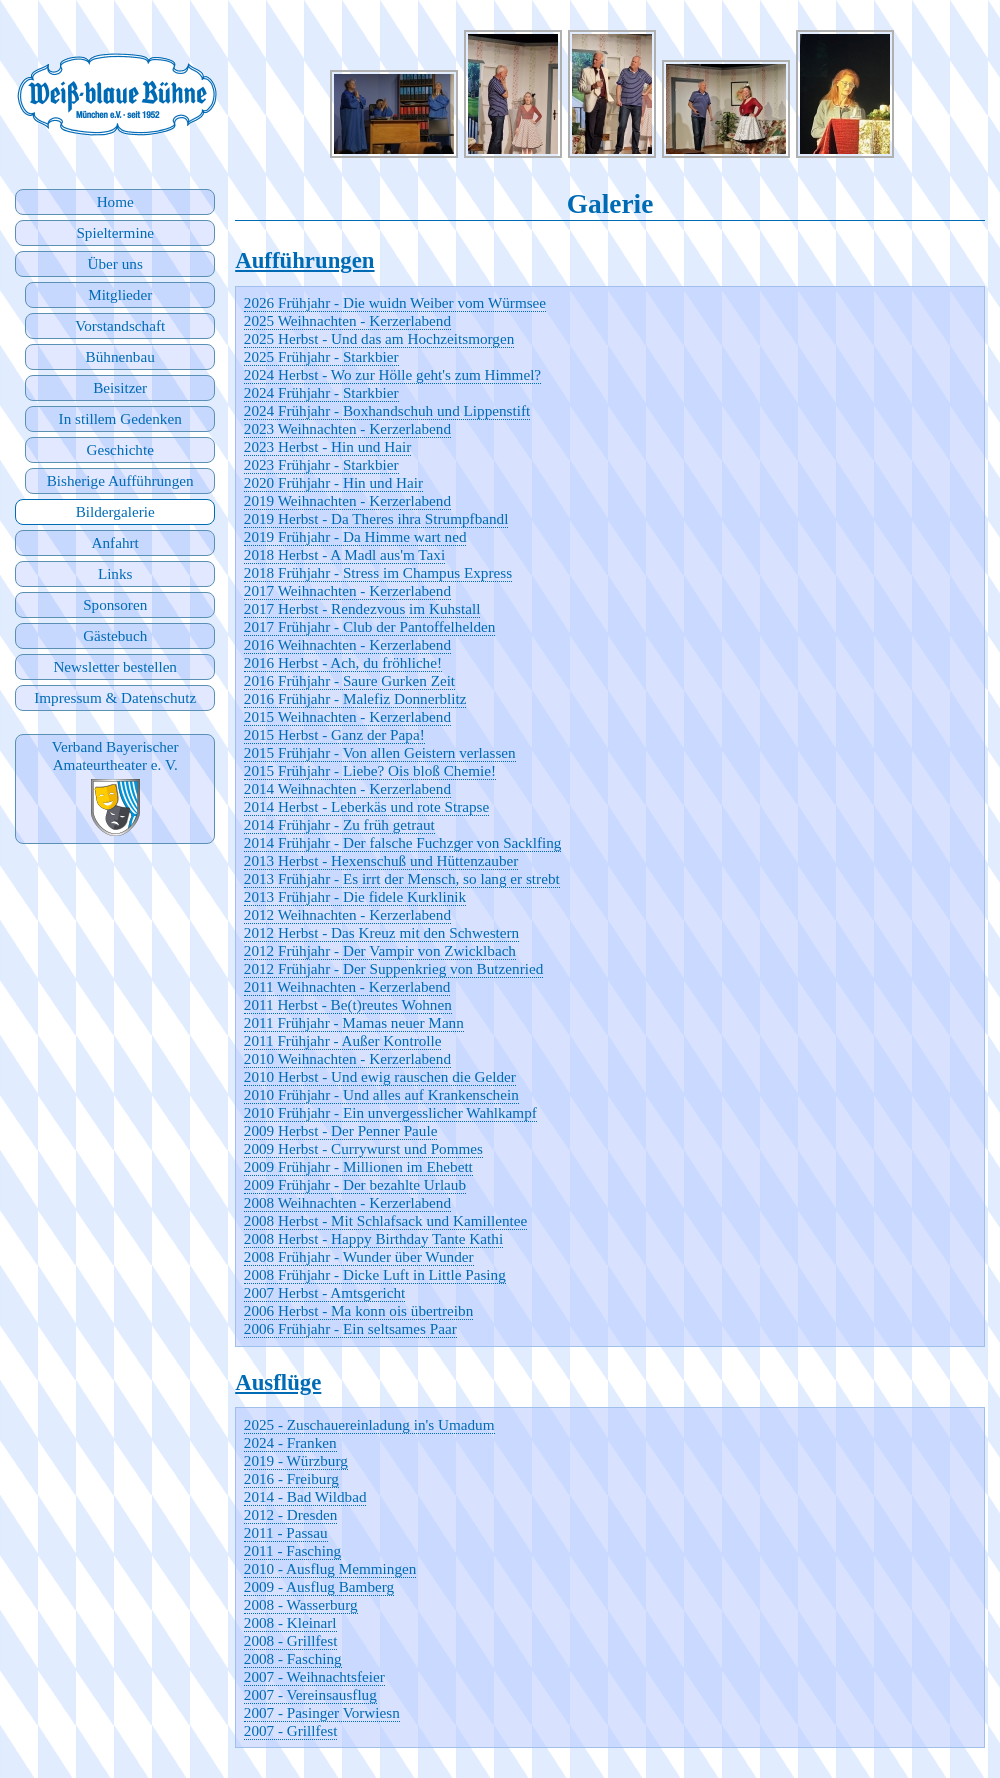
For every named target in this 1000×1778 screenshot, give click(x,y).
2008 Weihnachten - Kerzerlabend (347, 1202)
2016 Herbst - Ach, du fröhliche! (343, 662)
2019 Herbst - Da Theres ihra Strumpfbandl (376, 518)
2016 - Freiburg (291, 1478)
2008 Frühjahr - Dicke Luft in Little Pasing (375, 1274)
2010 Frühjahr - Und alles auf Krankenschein (381, 1094)
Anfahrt (115, 542)
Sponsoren (115, 604)
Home (115, 201)
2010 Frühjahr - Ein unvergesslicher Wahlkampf (390, 1112)
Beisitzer (120, 387)
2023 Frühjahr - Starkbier (321, 464)
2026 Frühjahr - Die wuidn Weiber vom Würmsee (395, 302)
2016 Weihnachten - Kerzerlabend (347, 644)
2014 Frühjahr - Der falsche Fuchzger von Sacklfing (403, 842)
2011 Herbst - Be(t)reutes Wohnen (348, 1004)
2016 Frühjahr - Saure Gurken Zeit (349, 680)
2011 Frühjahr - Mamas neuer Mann (354, 1022)
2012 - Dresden (291, 1514)
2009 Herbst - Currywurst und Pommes (363, 1148)
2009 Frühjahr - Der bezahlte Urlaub (355, 1184)
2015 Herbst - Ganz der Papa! (334, 734)
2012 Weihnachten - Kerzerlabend (347, 914)
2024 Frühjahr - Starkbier (321, 392)
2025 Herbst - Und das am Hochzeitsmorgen (379, 338)
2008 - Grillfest (291, 1640)
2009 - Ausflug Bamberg (319, 1586)
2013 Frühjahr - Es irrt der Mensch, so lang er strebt (402, 878)
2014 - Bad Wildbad (305, 1496)
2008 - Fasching (293, 1658)
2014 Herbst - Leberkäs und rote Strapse (366, 806)
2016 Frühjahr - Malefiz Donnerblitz (355, 698)
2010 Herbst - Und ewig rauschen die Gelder (380, 1076)
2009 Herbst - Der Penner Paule (341, 1130)
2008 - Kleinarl (290, 1622)
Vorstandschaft (120, 325)
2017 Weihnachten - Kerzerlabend (347, 590)
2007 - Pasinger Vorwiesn (322, 1712)
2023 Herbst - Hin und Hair (327, 446)
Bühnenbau (120, 356)
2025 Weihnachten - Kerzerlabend (347, 320)
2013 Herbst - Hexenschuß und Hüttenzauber (381, 860)
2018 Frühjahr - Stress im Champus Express (378, 572)
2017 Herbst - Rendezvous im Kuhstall (362, 608)
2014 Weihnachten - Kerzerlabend (347, 788)
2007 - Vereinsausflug (310, 1694)
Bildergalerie (115, 511)
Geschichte (119, 449)
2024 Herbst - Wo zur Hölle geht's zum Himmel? (392, 374)
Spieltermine (115, 232)
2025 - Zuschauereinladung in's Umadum (369, 1424)
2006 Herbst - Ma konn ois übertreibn (358, 1310)
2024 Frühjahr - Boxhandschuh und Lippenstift (387, 410)
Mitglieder (120, 294)
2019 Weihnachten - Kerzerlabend (347, 500)
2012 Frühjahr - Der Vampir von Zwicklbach (380, 950)
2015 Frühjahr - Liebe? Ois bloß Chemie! (370, 770)
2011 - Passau (286, 1532)
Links (115, 573)
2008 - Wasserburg (301, 1604)
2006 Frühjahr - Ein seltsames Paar (350, 1328)
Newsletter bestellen (115, 666)
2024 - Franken (290, 1442)
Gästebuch (115, 635)
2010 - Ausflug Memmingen (330, 1568)
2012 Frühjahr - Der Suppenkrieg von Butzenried (393, 968)
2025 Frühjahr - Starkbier (321, 356)
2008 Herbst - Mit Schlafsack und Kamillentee (385, 1220)
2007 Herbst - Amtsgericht (325, 1292)
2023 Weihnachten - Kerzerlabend (347, 428)
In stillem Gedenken (120, 418)
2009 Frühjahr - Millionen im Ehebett (358, 1166)
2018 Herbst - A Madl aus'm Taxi (344, 554)
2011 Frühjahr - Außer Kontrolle (343, 1040)
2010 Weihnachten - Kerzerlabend (347, 1058)
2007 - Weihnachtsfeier (314, 1676)
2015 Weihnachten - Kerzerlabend (347, 716)
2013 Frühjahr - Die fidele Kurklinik (355, 896)
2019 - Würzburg (296, 1460)
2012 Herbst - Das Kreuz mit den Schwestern (381, 932)
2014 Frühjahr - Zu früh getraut (339, 824)
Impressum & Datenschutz (115, 697)
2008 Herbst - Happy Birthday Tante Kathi (373, 1238)
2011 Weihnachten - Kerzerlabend (347, 986)
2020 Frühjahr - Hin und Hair (333, 482)
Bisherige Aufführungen (120, 480)
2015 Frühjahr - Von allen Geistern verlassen (380, 752)
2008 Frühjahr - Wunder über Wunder (359, 1256)
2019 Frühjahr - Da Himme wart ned (355, 536)
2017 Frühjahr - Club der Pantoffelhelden (370, 626)
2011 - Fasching (292, 1550)
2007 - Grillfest (291, 1730)
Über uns (115, 263)
